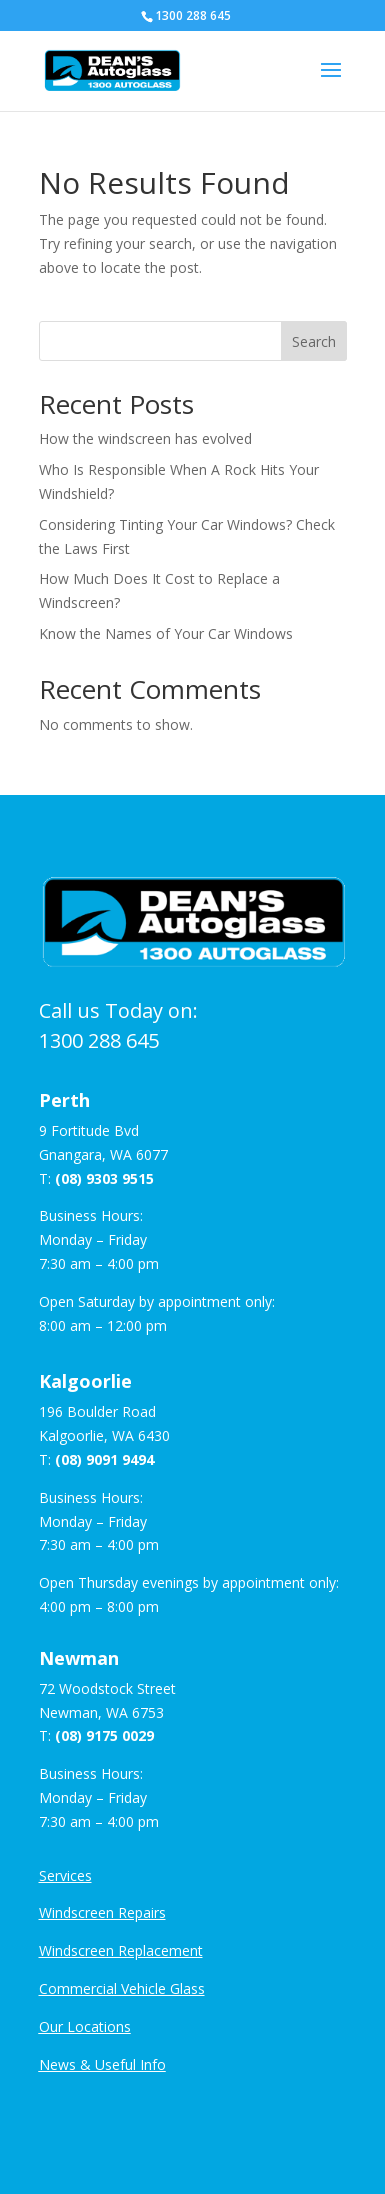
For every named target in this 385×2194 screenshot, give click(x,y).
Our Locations (85, 2026)
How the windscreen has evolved (145, 438)
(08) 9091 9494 (104, 1459)
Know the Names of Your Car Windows (166, 633)
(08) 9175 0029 (104, 1735)
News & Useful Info (102, 2064)
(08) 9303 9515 (104, 1178)
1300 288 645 (99, 1040)
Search (314, 341)
